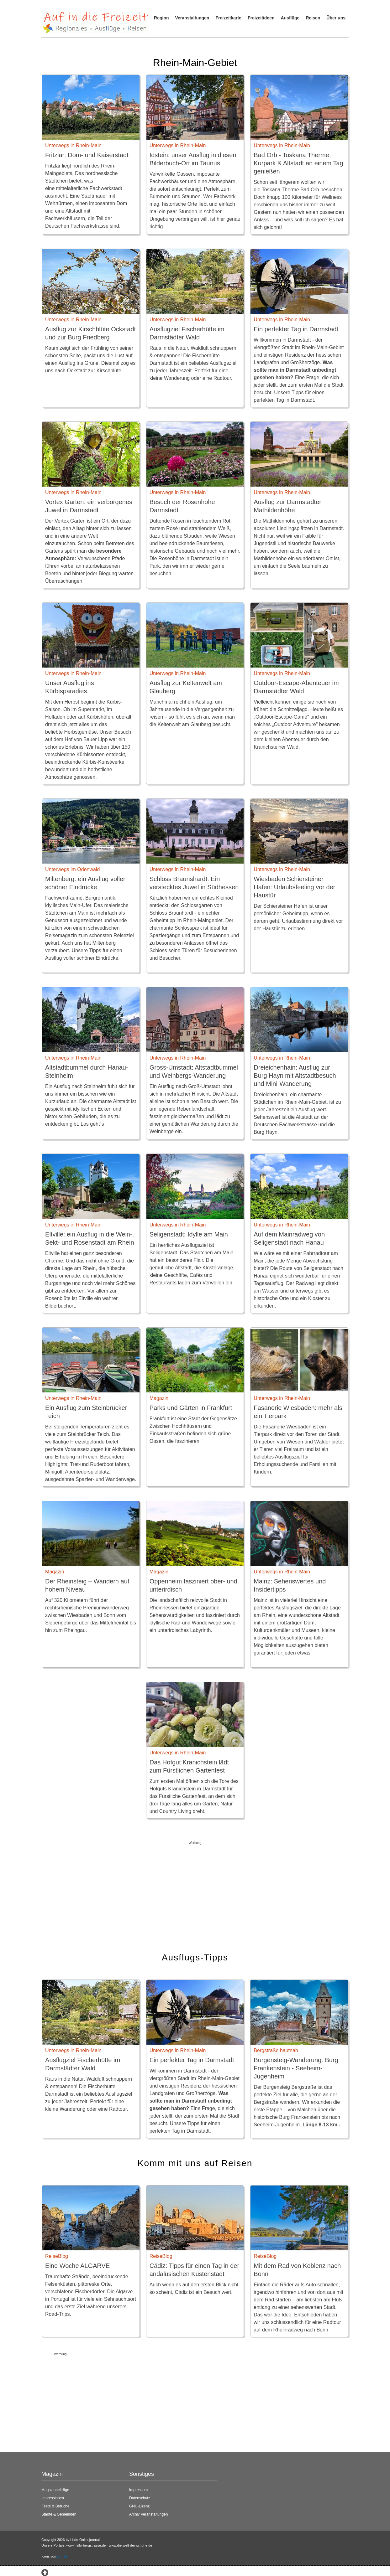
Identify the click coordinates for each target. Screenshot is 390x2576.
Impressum (138, 2490)
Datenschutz (139, 2498)
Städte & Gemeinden (58, 2514)
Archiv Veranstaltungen (148, 2514)
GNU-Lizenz (139, 2506)
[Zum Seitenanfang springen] (44, 2571)
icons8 (62, 2556)
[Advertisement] (195, 1891)
